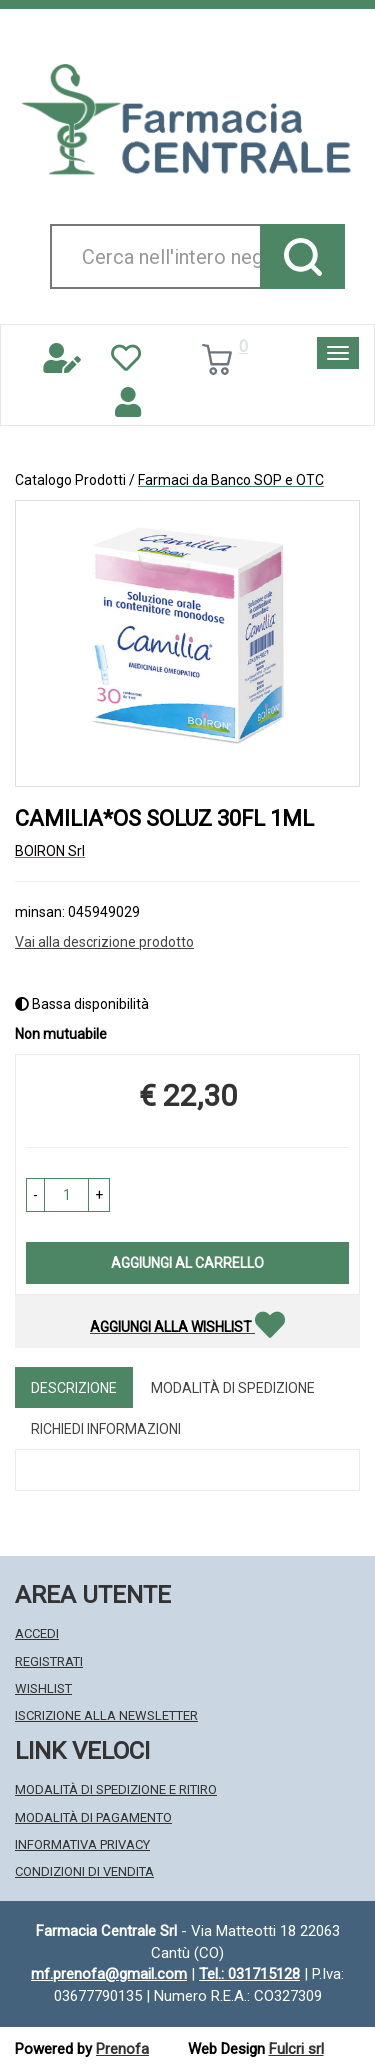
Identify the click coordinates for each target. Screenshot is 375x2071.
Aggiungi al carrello (187, 1263)
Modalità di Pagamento (93, 1817)
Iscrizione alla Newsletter (106, 1715)
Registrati (49, 1661)
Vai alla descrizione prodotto (104, 942)
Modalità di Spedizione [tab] (233, 1388)
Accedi (37, 1633)
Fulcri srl (296, 2049)
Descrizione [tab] (74, 1388)
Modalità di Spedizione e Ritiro (116, 1789)
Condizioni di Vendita (84, 1871)
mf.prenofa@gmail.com (109, 1974)
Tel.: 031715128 (249, 1974)
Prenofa (122, 2049)
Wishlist (43, 1688)
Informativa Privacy (82, 1844)
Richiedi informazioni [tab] (106, 1429)
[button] (35, 1195)
